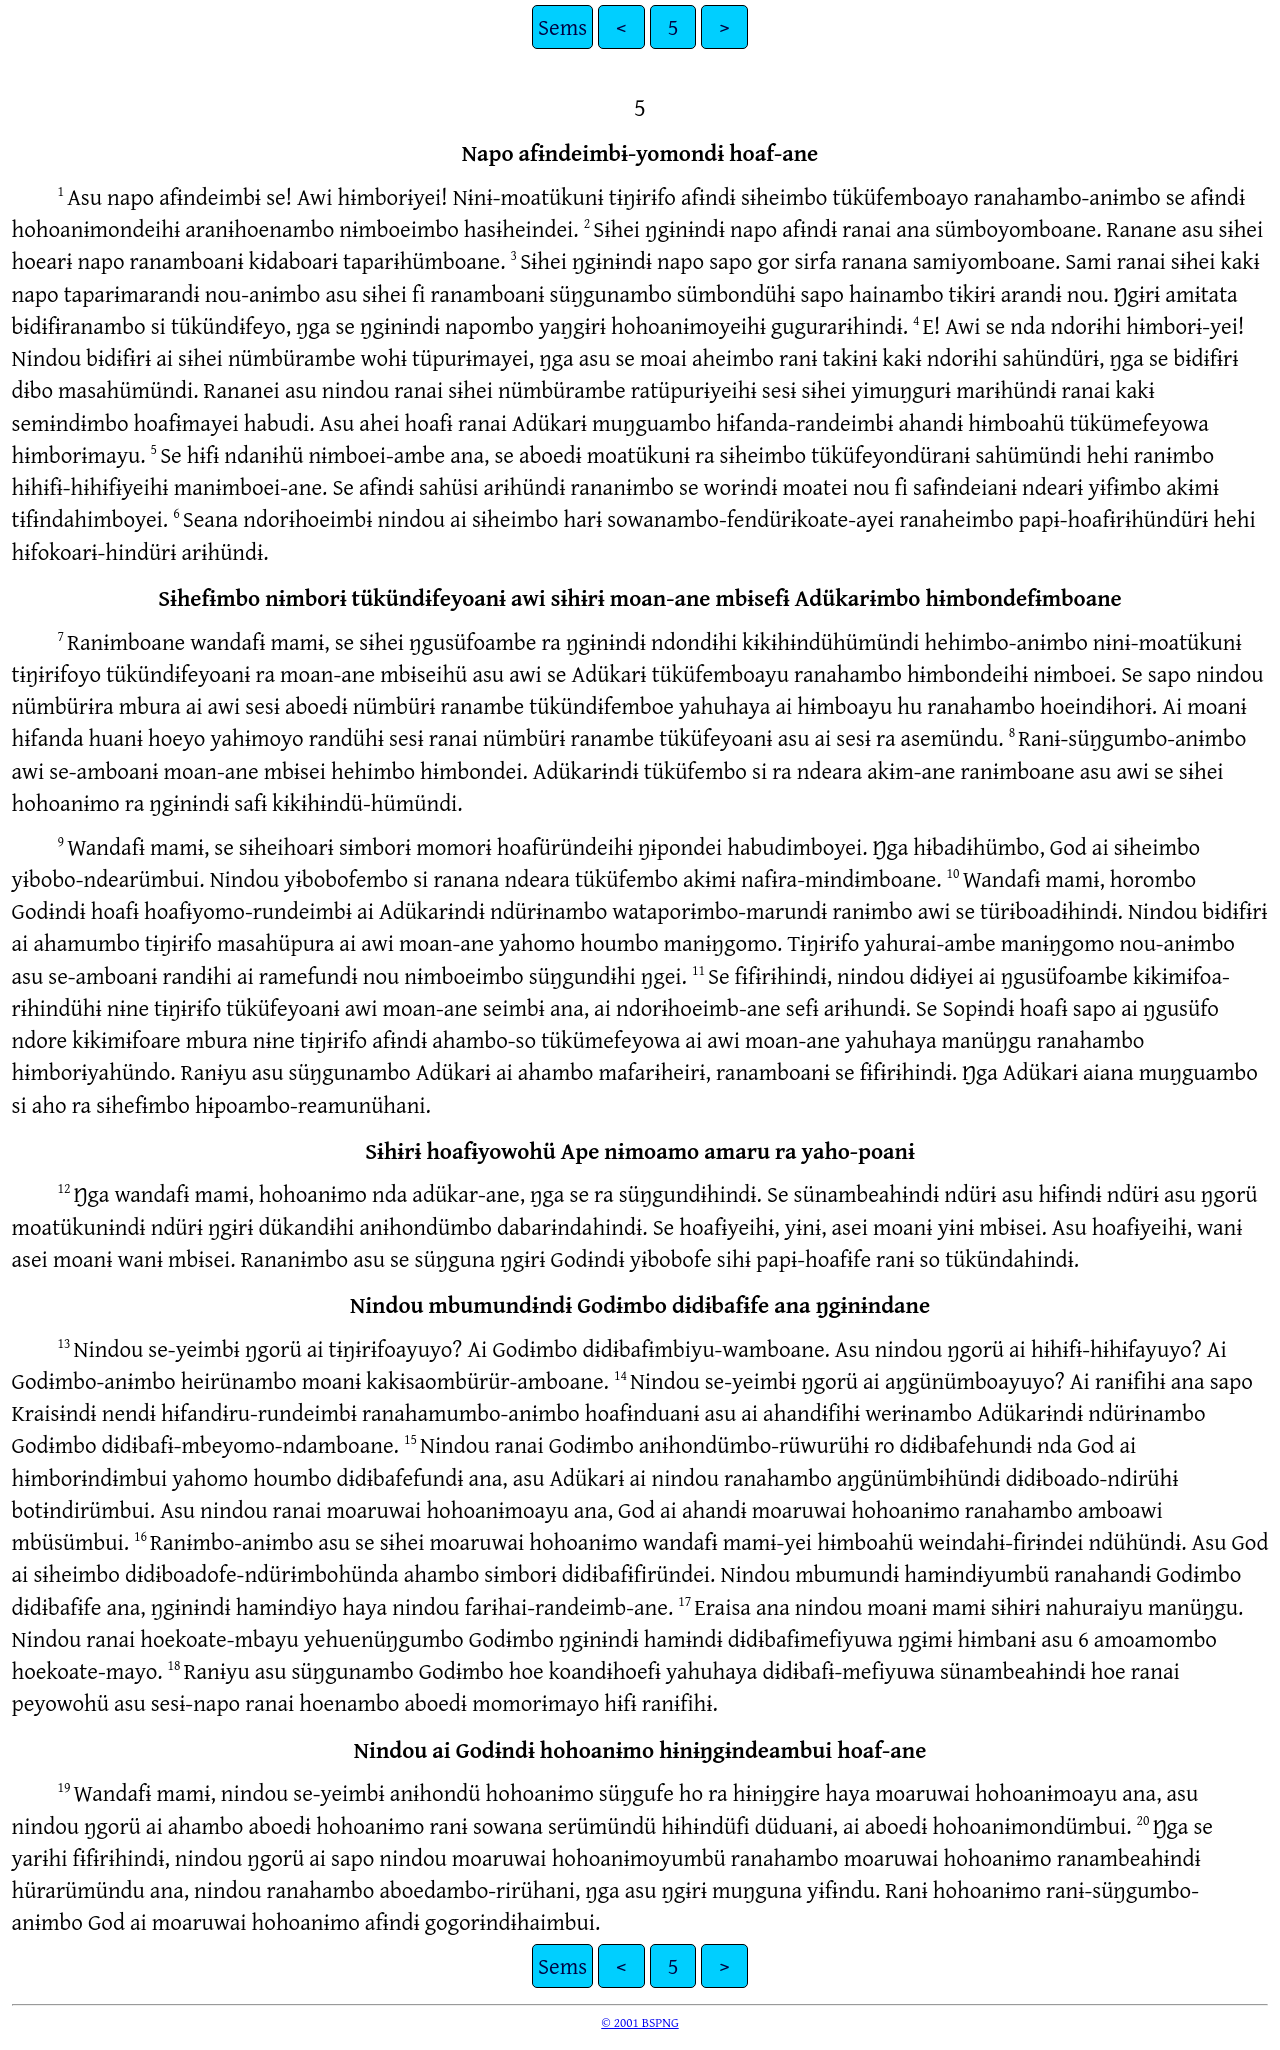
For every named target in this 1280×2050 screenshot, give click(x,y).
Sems (562, 26)
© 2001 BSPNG (639, 2022)
